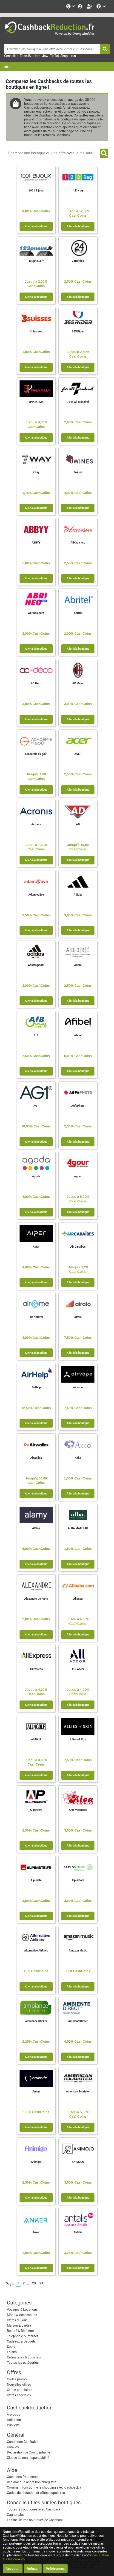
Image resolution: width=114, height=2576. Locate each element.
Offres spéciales (19, 2395)
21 (41, 2283)
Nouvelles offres (19, 2385)
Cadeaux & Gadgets (21, 2341)
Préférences (55, 2568)
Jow (45, 56)
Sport (11, 2347)
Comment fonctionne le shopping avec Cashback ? (44, 2487)
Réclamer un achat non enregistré (31, 2482)
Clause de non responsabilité (28, 2458)
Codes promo (17, 2379)
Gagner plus (16, 2515)
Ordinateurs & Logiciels (24, 2357)
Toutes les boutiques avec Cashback (33, 2509)
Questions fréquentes (22, 2477)
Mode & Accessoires (22, 2315)
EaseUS (25, 56)
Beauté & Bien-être (20, 2331)
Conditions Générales (22, 2442)
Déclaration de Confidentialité (28, 2452)
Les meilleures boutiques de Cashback (35, 2520)
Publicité (13, 2425)
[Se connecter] (80, 6)
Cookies (13, 2447)
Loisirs (12, 2352)
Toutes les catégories (23, 2363)
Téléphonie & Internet (22, 2336)
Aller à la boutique (36, 226)
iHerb (36, 56)
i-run (73, 56)
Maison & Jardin (19, 2326)
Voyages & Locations (22, 2310)
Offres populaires (19, 2390)
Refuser (33, 2568)
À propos (13, 2415)
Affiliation (14, 2420)
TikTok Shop (59, 56)
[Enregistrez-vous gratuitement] (90, 6)
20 (34, 2283)
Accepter (13, 2568)
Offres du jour (17, 2320)
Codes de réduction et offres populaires (36, 2493)
